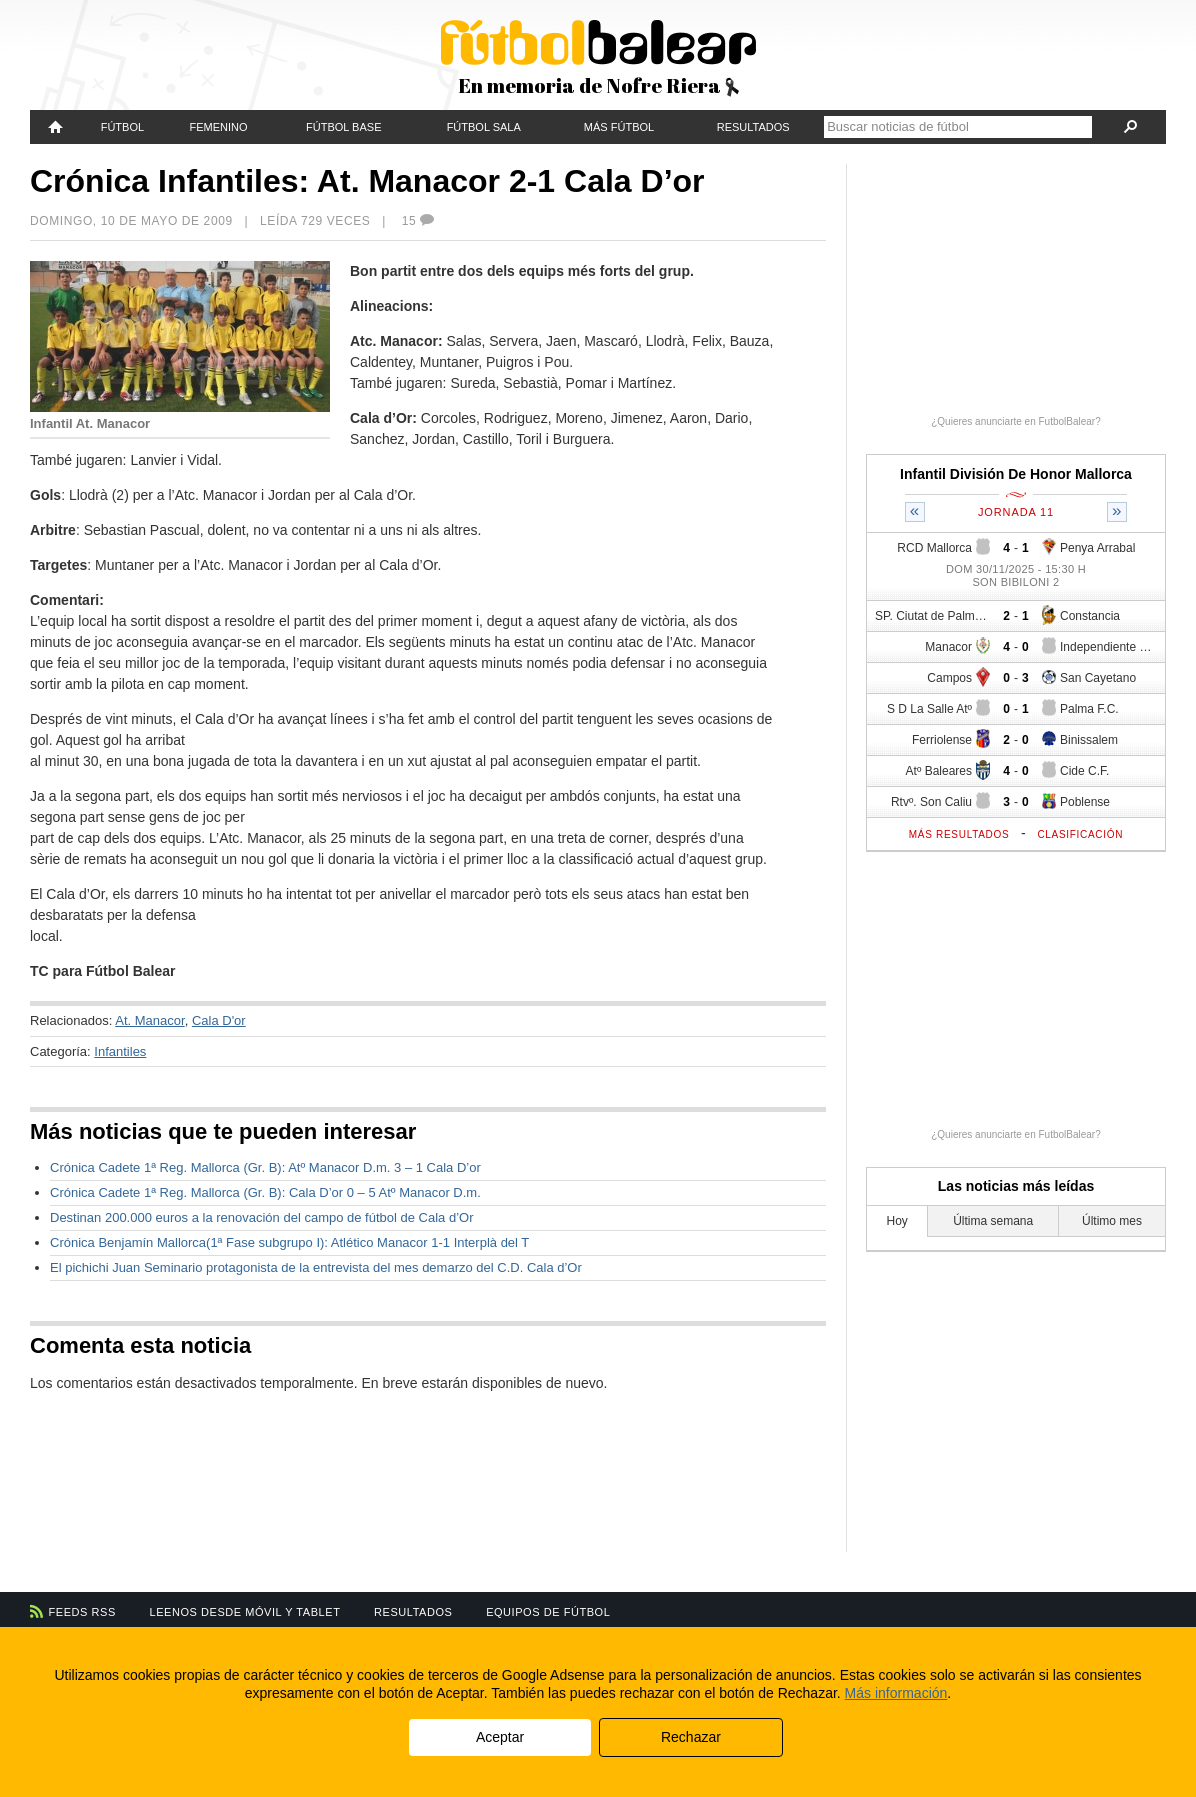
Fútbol (122, 127)
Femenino (218, 127)
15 (419, 221)
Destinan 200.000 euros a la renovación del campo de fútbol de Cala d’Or (262, 1217)
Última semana (993, 1221)
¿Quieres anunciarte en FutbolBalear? (1016, 421)
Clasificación (1080, 834)
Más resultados (959, 834)
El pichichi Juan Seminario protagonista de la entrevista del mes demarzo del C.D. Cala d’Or (316, 1267)
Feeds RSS (82, 1612)
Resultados (753, 127)
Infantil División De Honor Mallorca (1016, 474)
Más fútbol (619, 127)
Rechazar (691, 1737)
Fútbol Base (343, 127)
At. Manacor (149, 1020)
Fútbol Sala (484, 127)
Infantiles (120, 1051)
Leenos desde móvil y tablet (245, 1612)
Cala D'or (219, 1020)
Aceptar (500, 1737)
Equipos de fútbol (548, 1612)
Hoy (897, 1221)
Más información (896, 1693)
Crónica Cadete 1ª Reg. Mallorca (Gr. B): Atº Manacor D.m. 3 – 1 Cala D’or (265, 1167)
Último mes (1112, 1221)
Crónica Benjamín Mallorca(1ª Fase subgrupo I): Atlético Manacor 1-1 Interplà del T (289, 1242)
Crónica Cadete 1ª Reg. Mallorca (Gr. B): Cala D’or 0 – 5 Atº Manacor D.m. (265, 1192)
